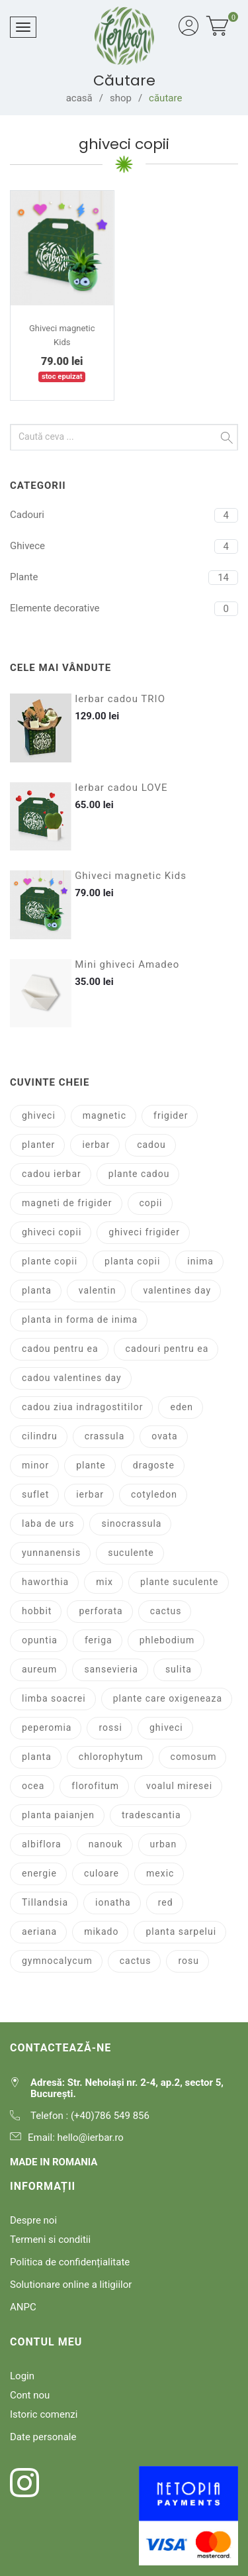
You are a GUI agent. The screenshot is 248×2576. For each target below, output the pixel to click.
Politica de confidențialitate (70, 2262)
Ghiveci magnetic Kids (130, 876)
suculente (131, 1552)
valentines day (177, 1290)
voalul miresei (179, 1785)
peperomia (46, 1727)
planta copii (132, 1261)
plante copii (49, 1261)
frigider (170, 1115)
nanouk (106, 1844)
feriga (98, 1640)
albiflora (42, 1844)
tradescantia (151, 1815)
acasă (79, 98)
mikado (101, 1931)
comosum (194, 1756)
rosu (188, 1960)
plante (91, 1465)
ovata (164, 1436)
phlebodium (167, 1640)
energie (39, 1873)
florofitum (95, 1785)
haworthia (45, 1581)
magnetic (104, 1115)
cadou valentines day (72, 1377)
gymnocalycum (57, 1960)
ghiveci (39, 1115)
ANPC (23, 2307)
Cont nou (30, 2395)
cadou (151, 1144)
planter (38, 1144)
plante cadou (139, 1173)
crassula (105, 1436)
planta (37, 1290)
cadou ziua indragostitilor (82, 1407)
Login (22, 2376)
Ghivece (27, 546)
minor (35, 1465)
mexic (160, 1873)
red (165, 1902)
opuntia (40, 1640)
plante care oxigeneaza (167, 1698)
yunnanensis (51, 1552)
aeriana (39, 1931)
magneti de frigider (67, 1203)
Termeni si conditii (50, 2239)
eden (181, 1407)
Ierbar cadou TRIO (120, 699)
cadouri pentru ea (167, 1348)
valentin (97, 1290)
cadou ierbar (51, 1173)
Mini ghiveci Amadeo (127, 964)
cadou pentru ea (60, 1348)
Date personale (43, 2437)
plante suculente (179, 1581)
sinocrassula (131, 1523)
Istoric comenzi (43, 2414)
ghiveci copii (51, 1232)
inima (200, 1261)
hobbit (37, 1611)
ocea (33, 1785)
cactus (166, 1611)
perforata (100, 1611)
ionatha (113, 1902)
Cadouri (27, 515)
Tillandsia (45, 1902)
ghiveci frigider (144, 1232)
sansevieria (111, 1669)
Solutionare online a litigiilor (71, 2285)
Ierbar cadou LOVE (121, 788)
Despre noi (33, 2220)
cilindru (40, 1436)
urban (163, 1844)
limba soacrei (54, 1698)
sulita (178, 1669)
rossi (110, 1727)
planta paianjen (58, 1815)
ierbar (96, 1144)
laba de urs (48, 1523)
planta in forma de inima (80, 1319)
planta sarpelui (180, 1931)
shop (121, 98)
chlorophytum (111, 1756)
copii (151, 1203)
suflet (35, 1494)
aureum (39, 1669)
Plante (24, 577)
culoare (101, 1873)
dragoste (154, 1465)
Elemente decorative (55, 608)
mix (104, 1581)
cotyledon (154, 1494)
